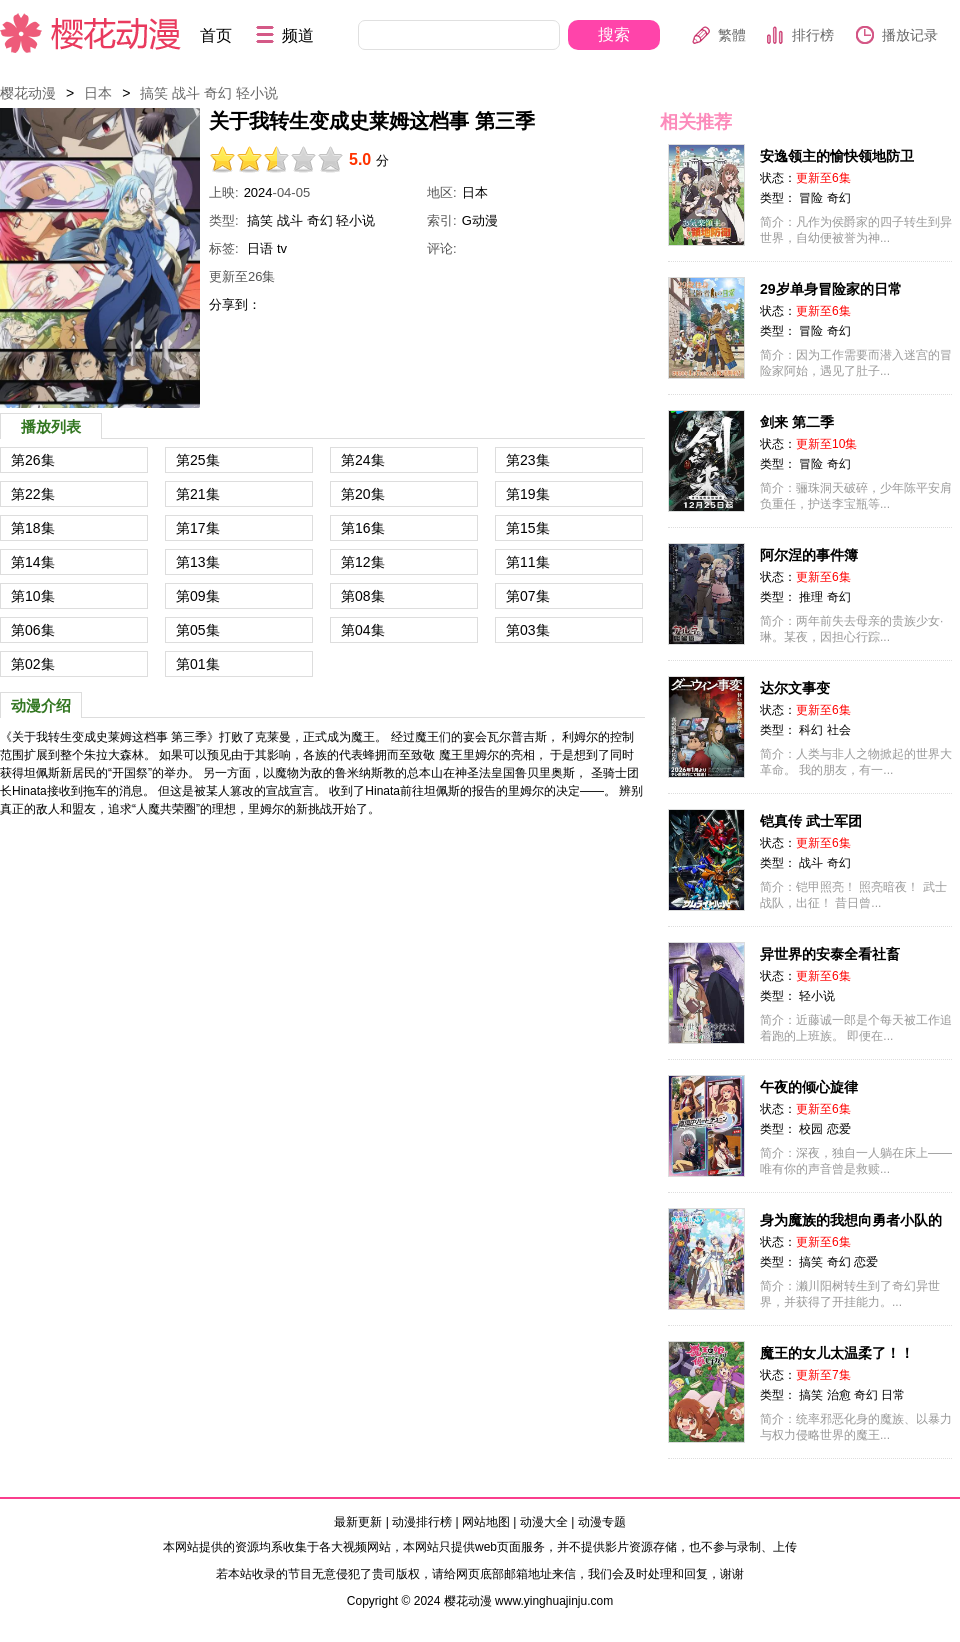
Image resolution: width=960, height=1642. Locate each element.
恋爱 (839, 1129)
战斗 (186, 93)
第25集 (198, 460)
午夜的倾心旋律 (809, 1087)
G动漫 (480, 220)
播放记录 (910, 35)
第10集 (33, 596)
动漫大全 (544, 1522)
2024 (258, 192)
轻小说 (257, 93)
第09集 (198, 596)
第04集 (363, 630)
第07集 (528, 596)
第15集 (528, 528)
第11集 (528, 562)
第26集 (33, 460)
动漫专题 (602, 1522)
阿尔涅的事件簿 (809, 555)
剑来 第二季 (797, 422)
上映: (224, 192)
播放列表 (51, 426)
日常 (893, 1395)
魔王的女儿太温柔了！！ (837, 1353)
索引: (442, 220)
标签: (224, 248)
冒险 (811, 198)
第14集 (33, 562)
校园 (811, 1129)
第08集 (363, 596)
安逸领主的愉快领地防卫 (837, 156)
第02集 (33, 664)
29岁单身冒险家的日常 (831, 289)
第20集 (363, 494)
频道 (298, 35)
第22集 (33, 494)
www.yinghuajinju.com (554, 1601)
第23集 (528, 460)
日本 (98, 93)
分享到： (235, 304)
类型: (224, 220)
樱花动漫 (91, 33)
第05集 (198, 630)
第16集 (363, 528)
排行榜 (813, 35)
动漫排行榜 (422, 1522)
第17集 (198, 528)
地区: (442, 192)
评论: (442, 248)
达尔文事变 (795, 688)
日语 (260, 248)
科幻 (811, 730)
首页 (216, 35)
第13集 (198, 562)
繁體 (732, 35)
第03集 (528, 630)
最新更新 (358, 1522)
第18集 (33, 528)
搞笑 (154, 93)
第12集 (363, 562)
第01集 (198, 664)
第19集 (528, 494)
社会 (839, 730)
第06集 (33, 630)
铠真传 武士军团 (811, 821)
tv (282, 248)
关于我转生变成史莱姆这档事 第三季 (100, 258)
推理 (811, 597)
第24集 (363, 460)
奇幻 (218, 93)
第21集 (198, 494)
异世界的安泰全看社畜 (830, 954)
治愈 (839, 1395)
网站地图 (486, 1522)
